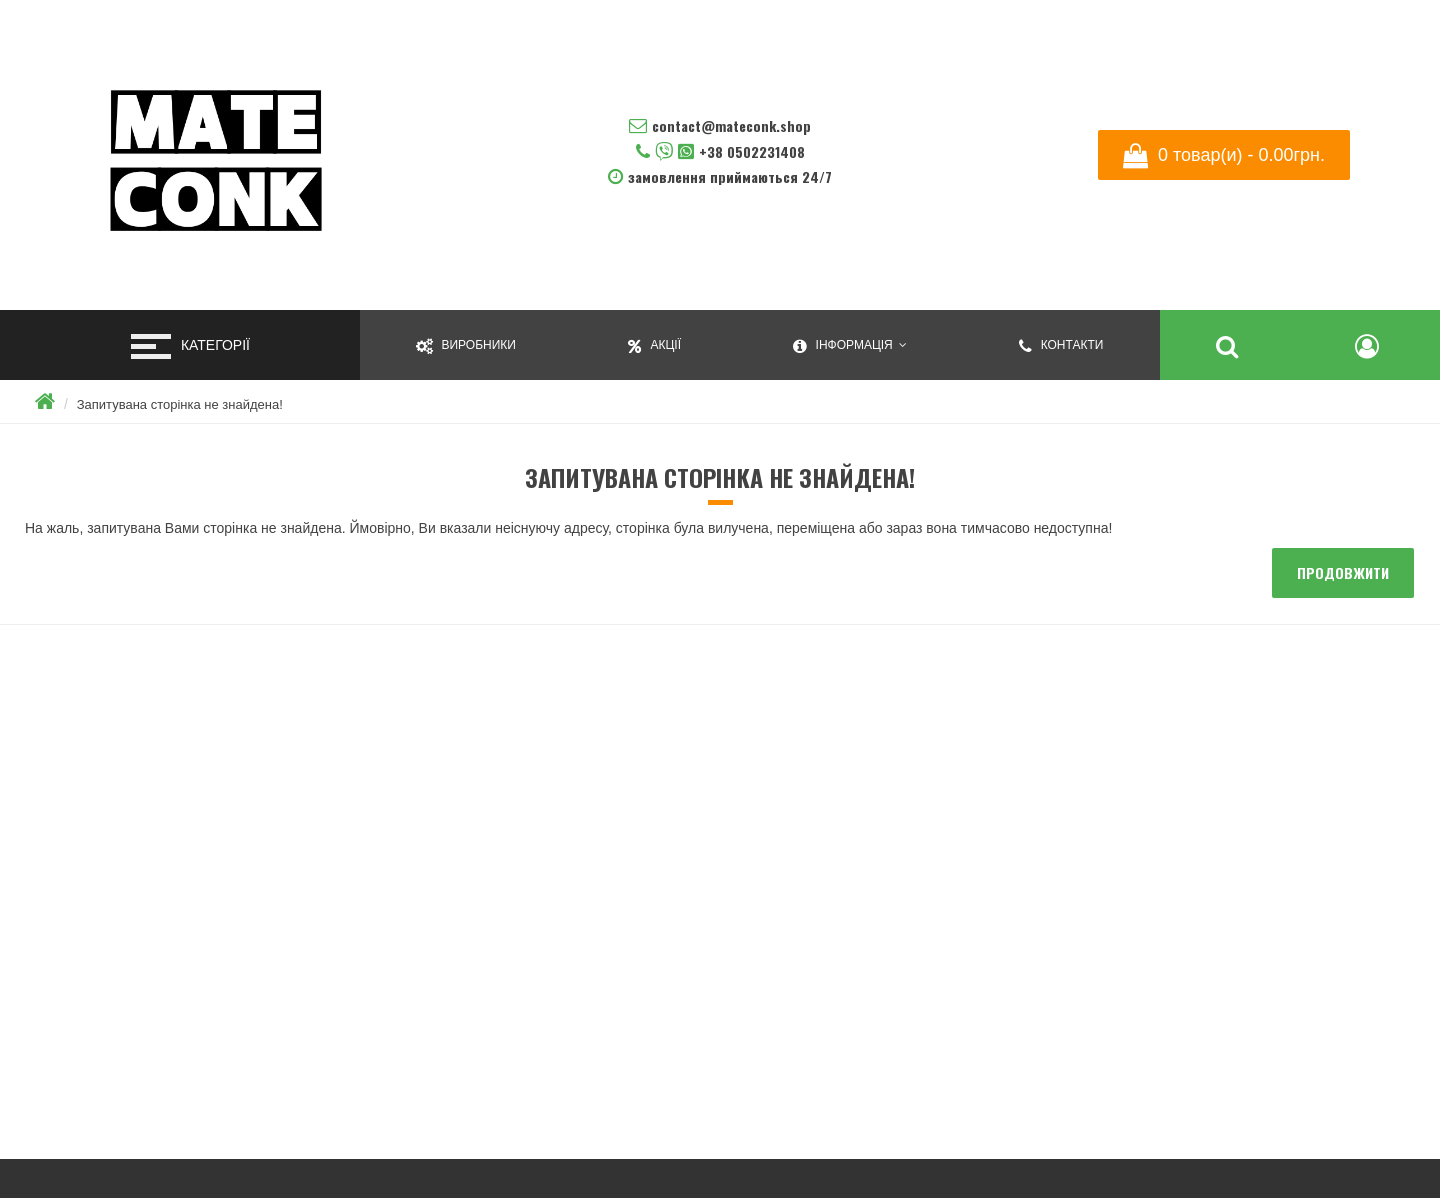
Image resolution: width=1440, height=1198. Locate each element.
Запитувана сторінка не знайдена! (180, 404)
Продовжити (1343, 572)
